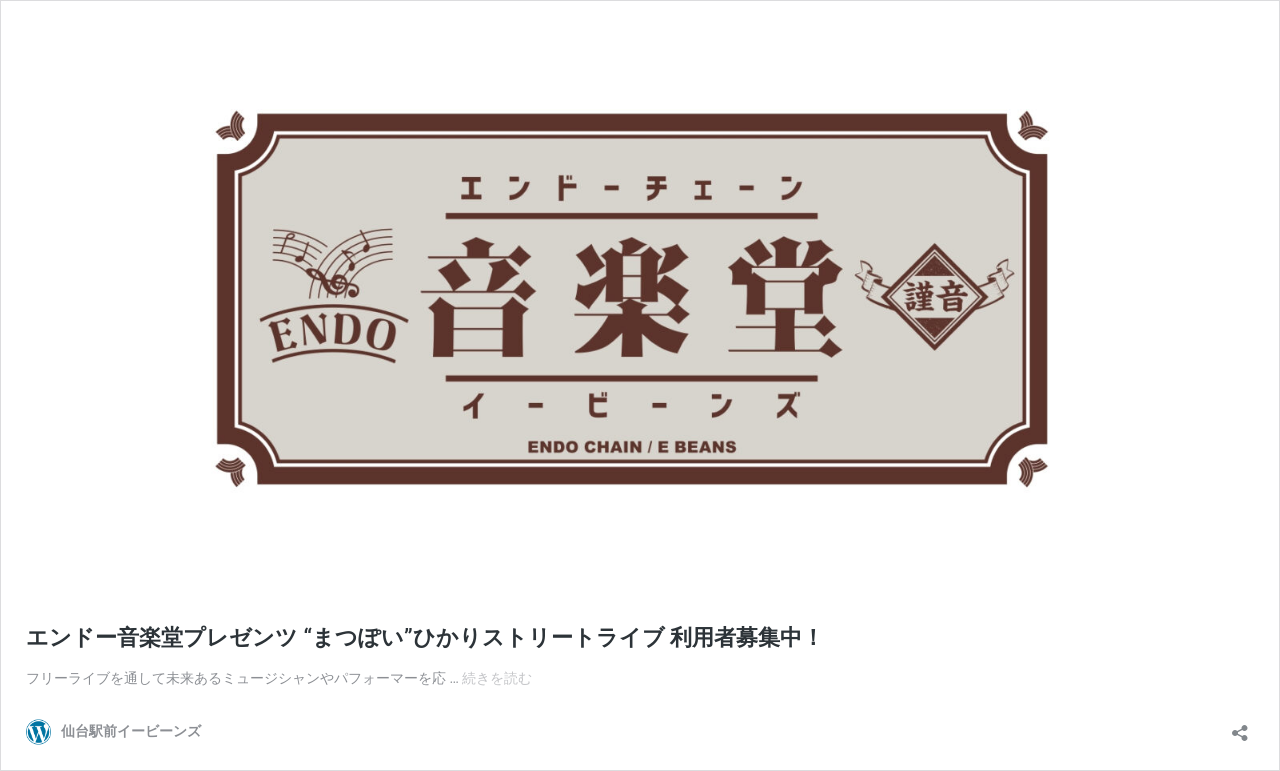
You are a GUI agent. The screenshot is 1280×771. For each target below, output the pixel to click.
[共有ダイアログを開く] (1240, 726)
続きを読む (497, 678)
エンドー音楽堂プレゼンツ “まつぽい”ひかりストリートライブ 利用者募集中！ (425, 637)
